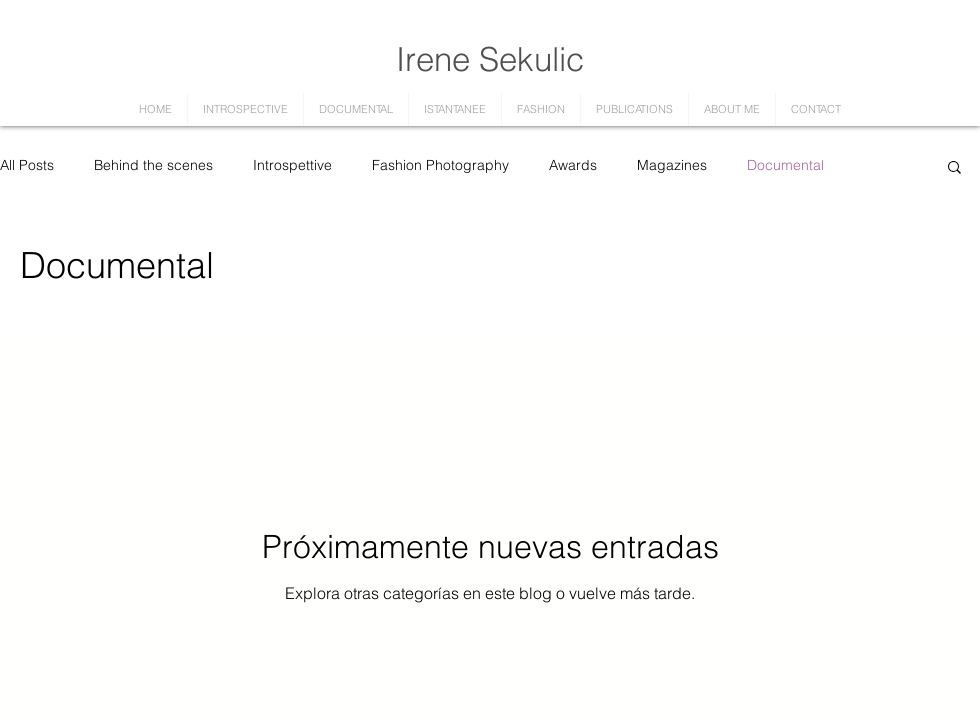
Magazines (672, 165)
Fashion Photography (440, 165)
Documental (785, 165)
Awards (573, 165)
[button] (954, 168)
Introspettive (292, 165)
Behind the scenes (153, 165)
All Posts (27, 165)
